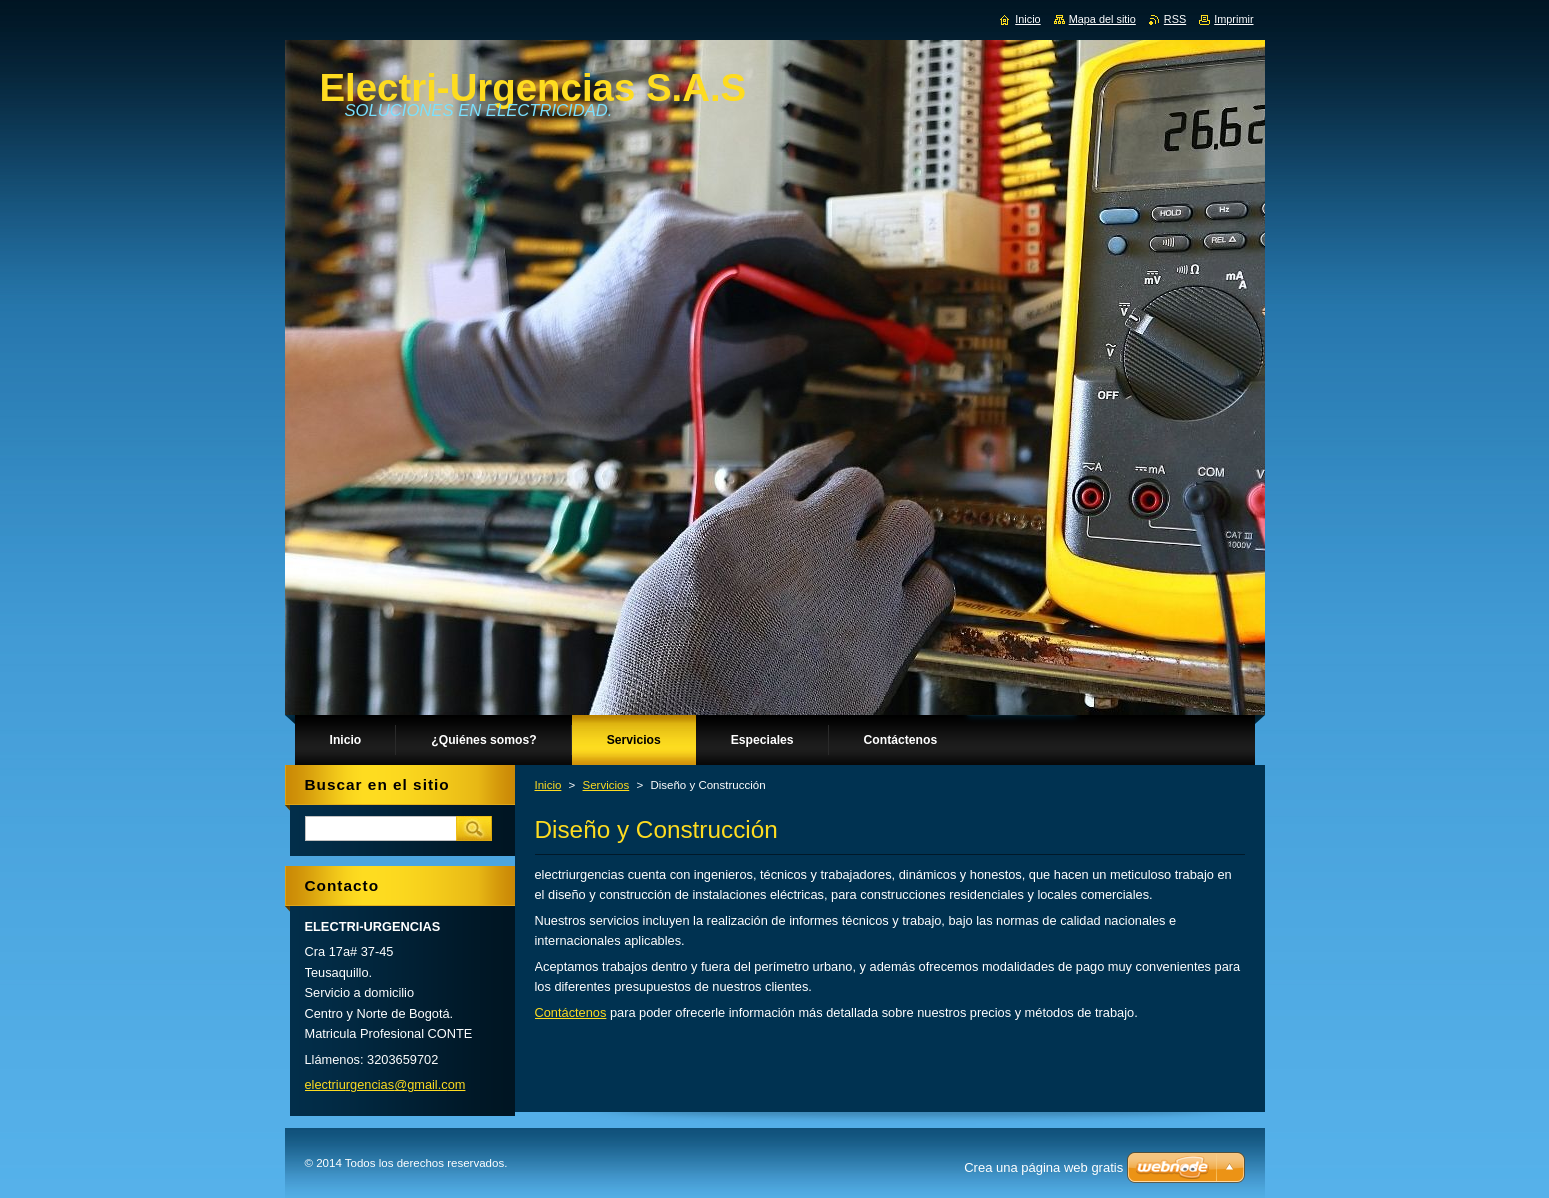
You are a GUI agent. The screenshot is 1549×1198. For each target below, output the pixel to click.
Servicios (606, 785)
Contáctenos (571, 1012)
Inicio (548, 785)
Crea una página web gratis (1043, 1167)
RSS (1175, 19)
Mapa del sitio (1102, 19)
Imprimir (1233, 19)
